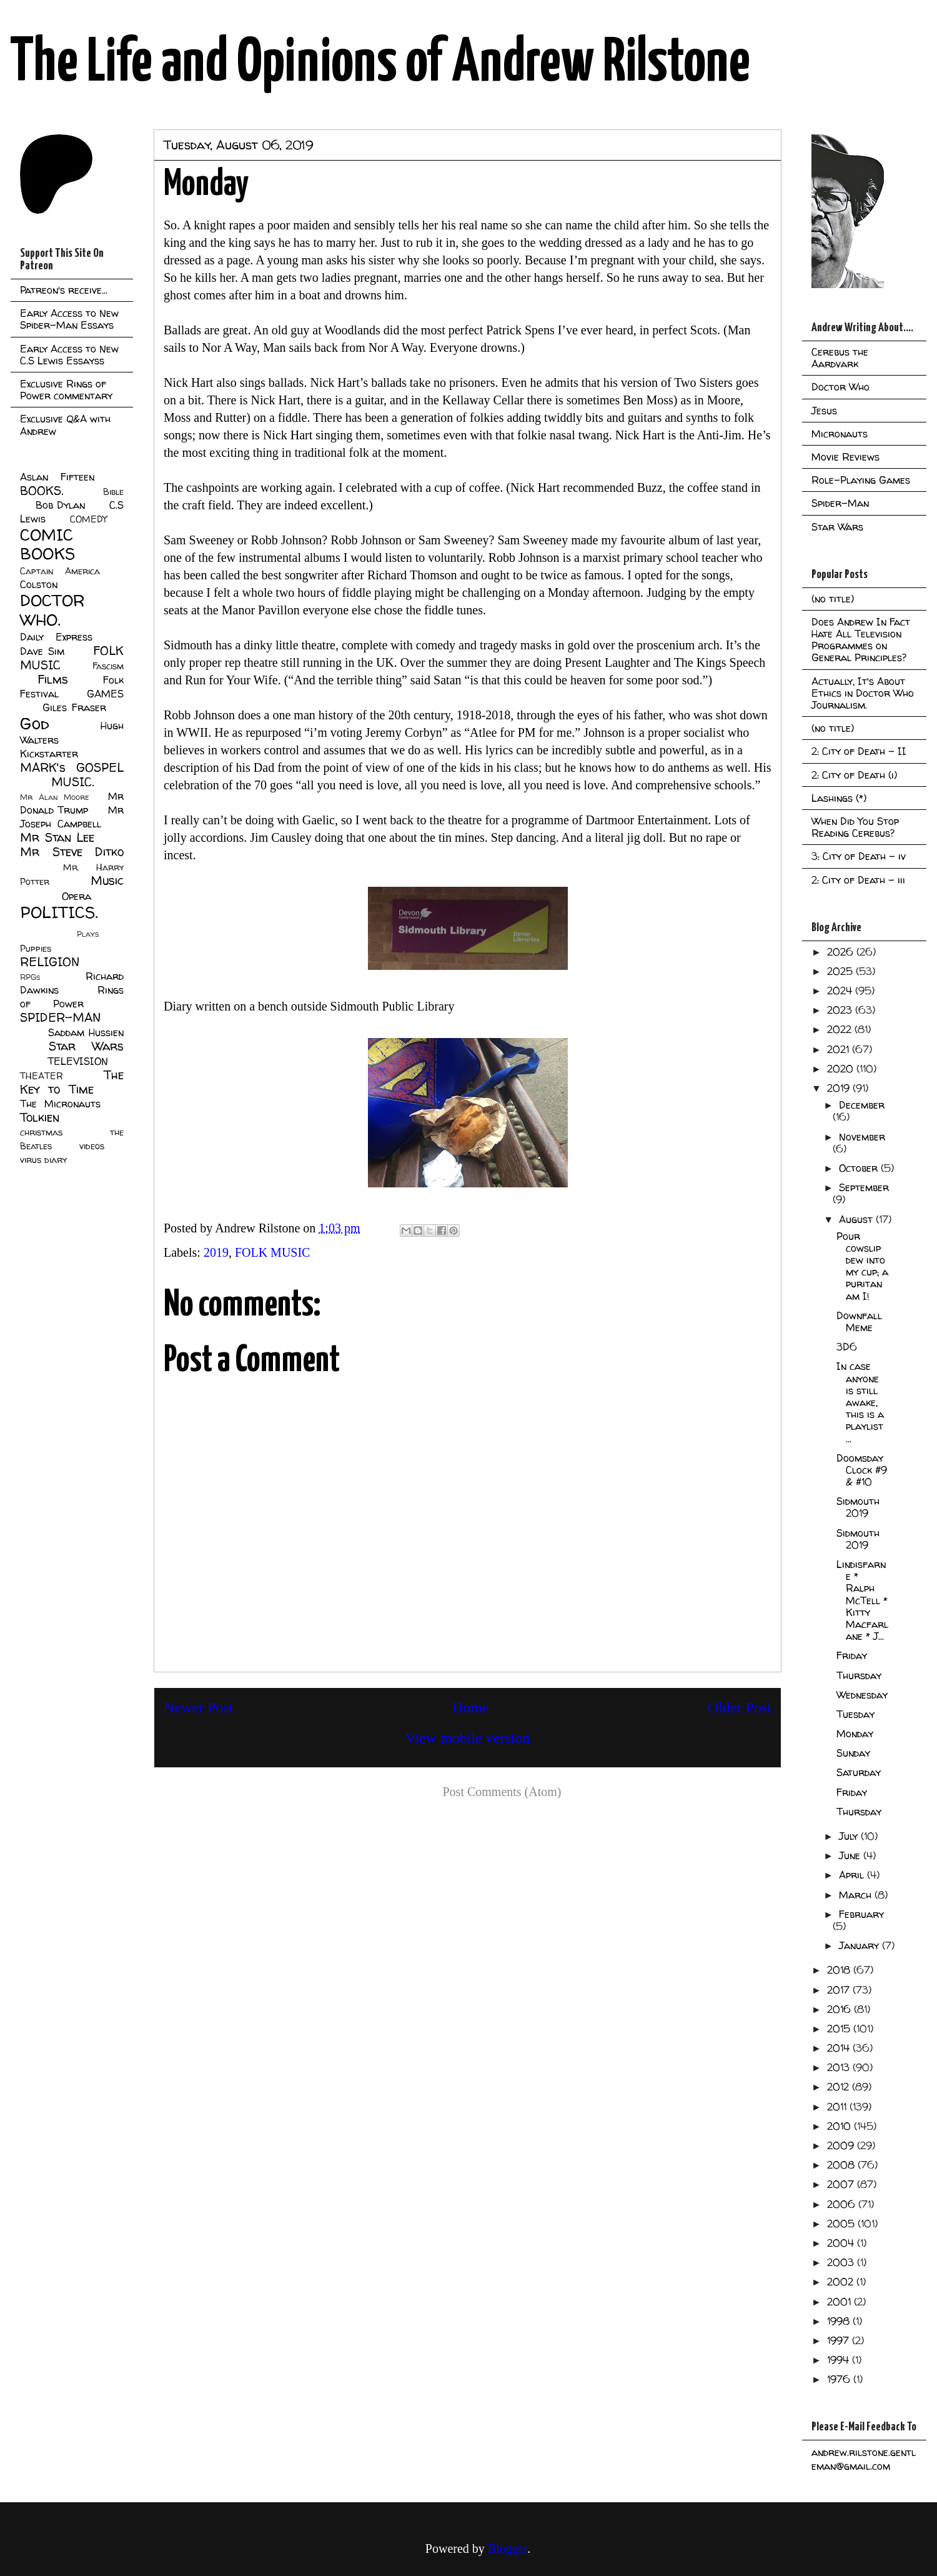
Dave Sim (42, 651)
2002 (841, 2282)
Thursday (858, 1675)
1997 (839, 2340)
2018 (840, 1970)
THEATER (41, 1076)
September (864, 1187)
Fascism (108, 666)
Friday (851, 1655)
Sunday (853, 1753)
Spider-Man (840, 503)
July (850, 1836)
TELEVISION (77, 1061)
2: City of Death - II (858, 751)
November (862, 1137)
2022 (841, 1029)
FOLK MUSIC (272, 1252)
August (857, 1219)
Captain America (60, 571)
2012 (839, 2087)
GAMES (105, 694)
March (857, 1895)
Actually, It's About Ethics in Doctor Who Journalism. (862, 693)
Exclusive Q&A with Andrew (65, 424)
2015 (840, 2028)
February (861, 1914)
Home (470, 1707)
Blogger (507, 2548)
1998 (840, 2321)
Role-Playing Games (860, 480)
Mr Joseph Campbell (72, 817)
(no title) (832, 599)
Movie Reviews (845, 457)
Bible (113, 492)
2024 (841, 990)
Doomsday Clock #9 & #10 (861, 1470)
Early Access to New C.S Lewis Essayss (69, 354)
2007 (842, 2184)
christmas (41, 1132)
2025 (841, 971)
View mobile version (467, 1738)
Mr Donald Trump (72, 803)
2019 (216, 1252)
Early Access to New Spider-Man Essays (69, 319)
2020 (841, 1069)
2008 (842, 2165)
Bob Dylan (60, 505)
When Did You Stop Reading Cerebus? (855, 827)
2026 (841, 952)
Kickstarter (49, 754)
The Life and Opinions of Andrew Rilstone (380, 63)
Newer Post (198, 1707)
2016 (840, 2009)
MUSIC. (72, 782)
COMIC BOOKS (47, 544)
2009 (842, 2145)
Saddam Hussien (86, 1032)
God (34, 723)
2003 (842, 2262)
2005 (842, 2223)
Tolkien (39, 1117)
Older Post (739, 1707)
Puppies (35, 948)
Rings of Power (72, 997)
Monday (854, 1733)
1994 (839, 2360)
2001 (840, 2302)
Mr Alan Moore (54, 797)
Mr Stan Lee (57, 837)
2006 (842, 2204)
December (862, 1105)
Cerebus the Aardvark (839, 358)
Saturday (858, 1772)
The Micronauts (60, 1104)
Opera (76, 896)
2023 (841, 1010)
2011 (838, 2107)
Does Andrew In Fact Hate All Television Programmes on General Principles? (860, 640)
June (851, 1855)
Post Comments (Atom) (501, 1792)
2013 (840, 2067)
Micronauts (839, 434)
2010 (840, 2126)
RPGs (30, 977)
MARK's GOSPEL (72, 767)
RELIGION (49, 962)
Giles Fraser (74, 707)
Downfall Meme (859, 1321)
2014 (840, 2048)
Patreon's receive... (63, 290)
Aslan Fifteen (57, 477)
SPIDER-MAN (60, 1017)
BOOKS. (41, 490)
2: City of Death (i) (854, 775)
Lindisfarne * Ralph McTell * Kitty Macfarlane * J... (862, 1600)
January (860, 1945)
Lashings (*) (838, 798)
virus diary (43, 1160)
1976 (840, 2379)
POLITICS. (59, 912)
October (860, 1168)
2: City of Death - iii (858, 880)
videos (91, 1146)
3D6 (846, 1347)
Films (52, 679)
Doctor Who (840, 387)
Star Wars (86, 1046)
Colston (38, 584)
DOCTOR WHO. (52, 610)
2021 (839, 1049)
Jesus (824, 410)
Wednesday (862, 1695)
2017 (840, 1990)
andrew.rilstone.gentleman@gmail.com (863, 2459)
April (853, 1875)
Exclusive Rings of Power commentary (66, 389)
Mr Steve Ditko (72, 852)
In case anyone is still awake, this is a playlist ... (860, 1402)
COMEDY (88, 519)
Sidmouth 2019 (858, 1507)
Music (107, 880)
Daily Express (56, 637)
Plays (88, 934)
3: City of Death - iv (858, 856)
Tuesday (855, 1714)
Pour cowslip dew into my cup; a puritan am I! (862, 1266)
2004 (842, 2243)
